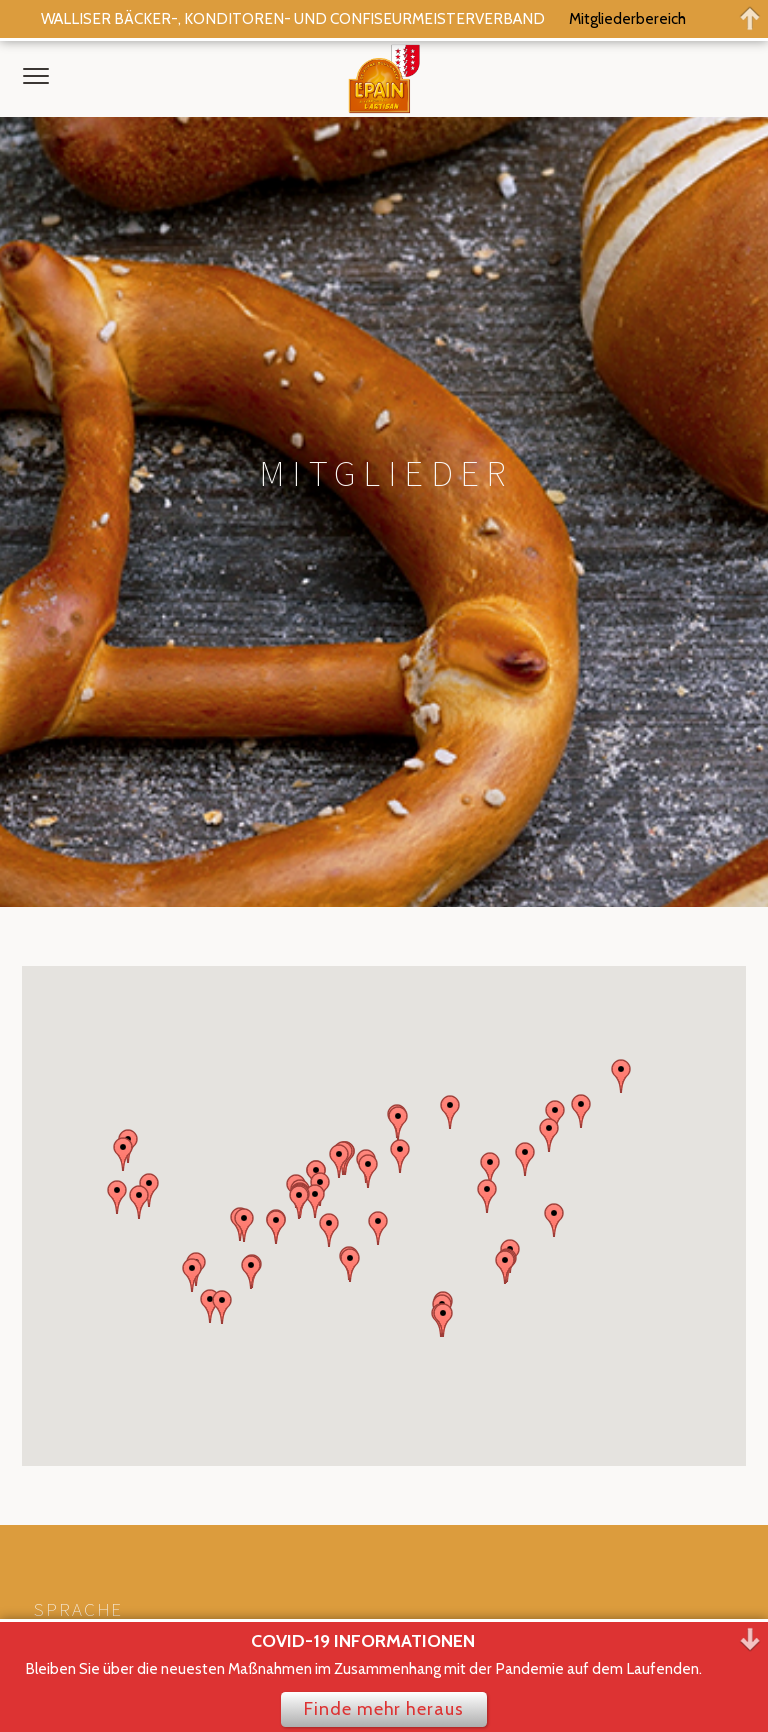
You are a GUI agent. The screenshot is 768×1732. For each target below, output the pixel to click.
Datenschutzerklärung (109, 1482)
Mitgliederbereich (627, 18)
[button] (555, 611)
